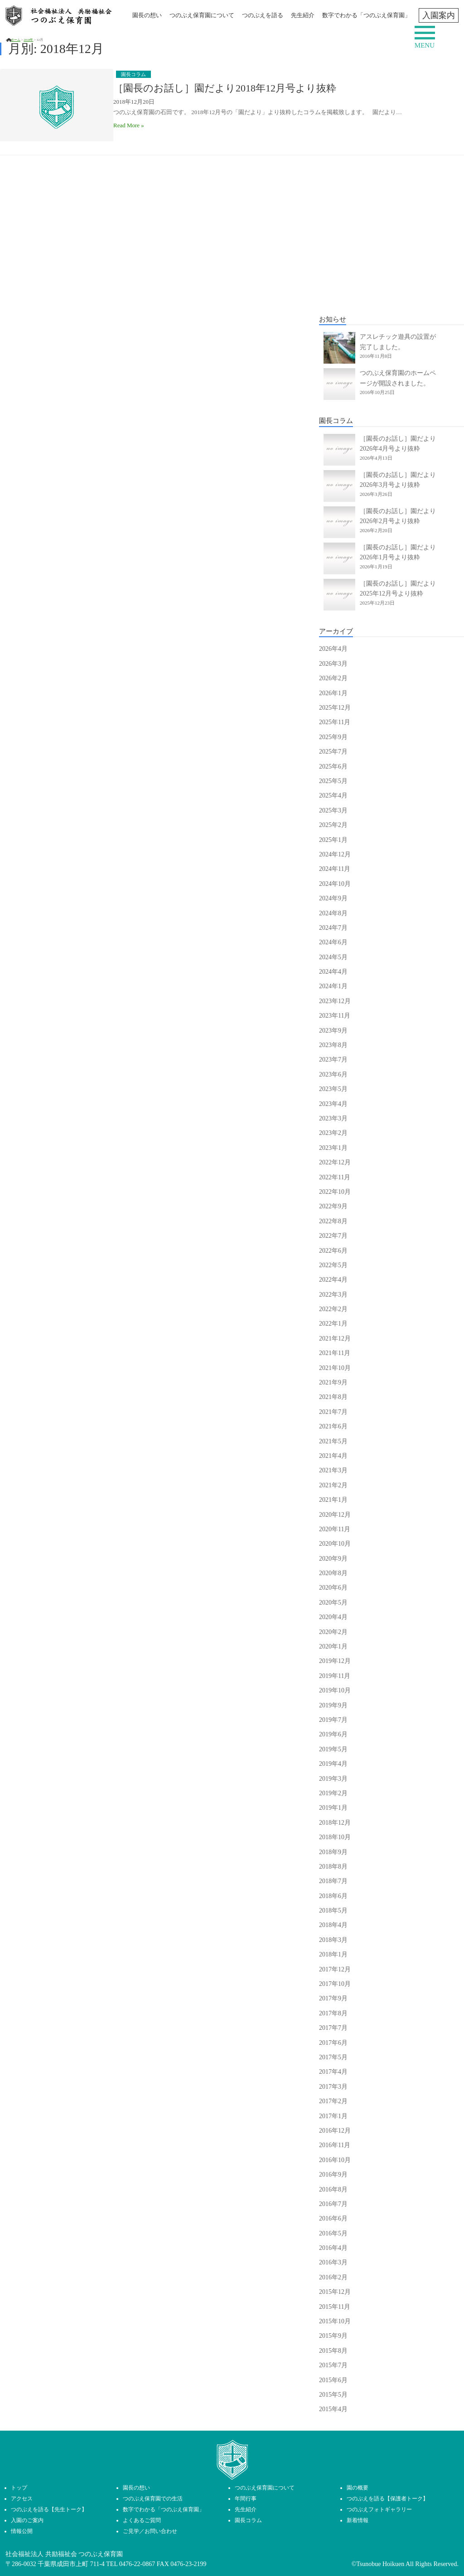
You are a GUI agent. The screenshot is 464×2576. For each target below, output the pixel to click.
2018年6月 (333, 1896)
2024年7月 (333, 927)
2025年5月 (333, 781)
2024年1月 (333, 986)
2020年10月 (335, 1543)
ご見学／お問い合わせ (150, 2531)
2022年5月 (333, 1265)
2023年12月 (335, 1001)
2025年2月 (333, 825)
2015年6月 (333, 2380)
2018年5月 (333, 1910)
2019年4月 (333, 1763)
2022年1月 (333, 1323)
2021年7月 (333, 1411)
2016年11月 (334, 2145)
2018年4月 (333, 1925)
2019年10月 (335, 1690)
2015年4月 (333, 2409)
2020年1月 (333, 1646)
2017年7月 (333, 2027)
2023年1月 (333, 1147)
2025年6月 (333, 766)
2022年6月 (333, 1250)
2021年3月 (333, 1470)
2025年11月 (334, 722)
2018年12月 (335, 1822)
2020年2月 (333, 1632)
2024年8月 (333, 913)
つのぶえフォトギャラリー (379, 2509)
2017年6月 (333, 2042)
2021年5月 (333, 1441)
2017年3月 (333, 2086)
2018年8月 (333, 1866)
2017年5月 (333, 2057)
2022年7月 (333, 1235)
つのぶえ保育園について (201, 15)
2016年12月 (335, 2130)
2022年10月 (335, 1191)
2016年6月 (333, 2218)
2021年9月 (333, 1382)
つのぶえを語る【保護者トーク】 (387, 2498)
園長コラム (248, 2520)
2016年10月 (335, 2160)
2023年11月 (334, 1015)
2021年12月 (335, 1338)
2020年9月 (333, 1558)
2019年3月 (333, 1778)
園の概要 (357, 2488)
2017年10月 (335, 1983)
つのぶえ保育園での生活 (153, 2498)
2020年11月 (334, 1529)
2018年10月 (335, 1837)
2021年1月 (333, 1499)
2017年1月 (333, 2116)
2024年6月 (333, 942)
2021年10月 (335, 1368)
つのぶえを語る (262, 15)
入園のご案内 (27, 2520)
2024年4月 (333, 971)
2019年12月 (335, 1661)
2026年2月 (333, 678)
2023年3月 (333, 1118)
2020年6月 (333, 1587)
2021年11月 (334, 1353)
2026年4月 (333, 648)
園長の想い (147, 15)
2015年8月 (333, 2350)
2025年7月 (333, 751)
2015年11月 (334, 2306)
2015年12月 (335, 2291)
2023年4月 (333, 1104)
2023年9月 (333, 1030)
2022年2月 (333, 1309)
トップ (19, 2488)
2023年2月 (333, 1132)
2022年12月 (335, 1162)
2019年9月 (333, 1705)
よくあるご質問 (142, 2520)
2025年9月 (333, 737)
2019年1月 (333, 1807)
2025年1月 (333, 839)
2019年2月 (333, 1793)
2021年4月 (333, 1455)
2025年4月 (333, 795)
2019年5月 (333, 1749)
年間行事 (245, 2498)
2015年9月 (333, 2335)
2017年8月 (333, 2013)
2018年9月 (333, 1852)
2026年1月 (333, 693)
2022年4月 (333, 1279)
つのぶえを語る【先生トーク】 (49, 2509)
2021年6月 (333, 1426)
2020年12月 (335, 1514)
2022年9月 (333, 1206)
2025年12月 (335, 707)
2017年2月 (333, 2101)
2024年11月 (334, 868)
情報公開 (22, 2531)
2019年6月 (333, 1734)
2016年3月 (333, 2262)
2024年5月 (333, 957)
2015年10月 (335, 2321)
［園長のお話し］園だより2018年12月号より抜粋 (224, 88)
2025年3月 (333, 810)
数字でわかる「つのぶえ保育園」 (366, 15)
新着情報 (357, 2520)
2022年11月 (334, 1177)
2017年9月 (333, 1998)
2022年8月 (333, 1221)
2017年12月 (335, 1969)
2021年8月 (333, 1397)
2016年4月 (333, 2247)
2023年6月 (333, 1074)
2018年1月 (333, 1954)
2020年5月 (333, 1602)
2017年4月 (333, 2071)
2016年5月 (333, 2233)
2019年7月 (333, 1719)
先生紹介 (302, 15)
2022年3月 (333, 1294)
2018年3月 (333, 1940)
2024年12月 (335, 854)
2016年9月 (333, 2174)
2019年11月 (334, 1675)
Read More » (128, 125)
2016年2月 (333, 2277)
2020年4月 (333, 1617)
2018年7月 (333, 1881)
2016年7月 (333, 2204)
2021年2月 (333, 1485)
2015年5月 (333, 2394)
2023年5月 (333, 1089)
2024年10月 (335, 883)
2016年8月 (333, 2189)
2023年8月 (333, 1045)
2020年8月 (333, 1573)
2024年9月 (333, 898)
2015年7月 (333, 2365)
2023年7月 (333, 1059)
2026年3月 (333, 663)
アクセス (22, 2498)
